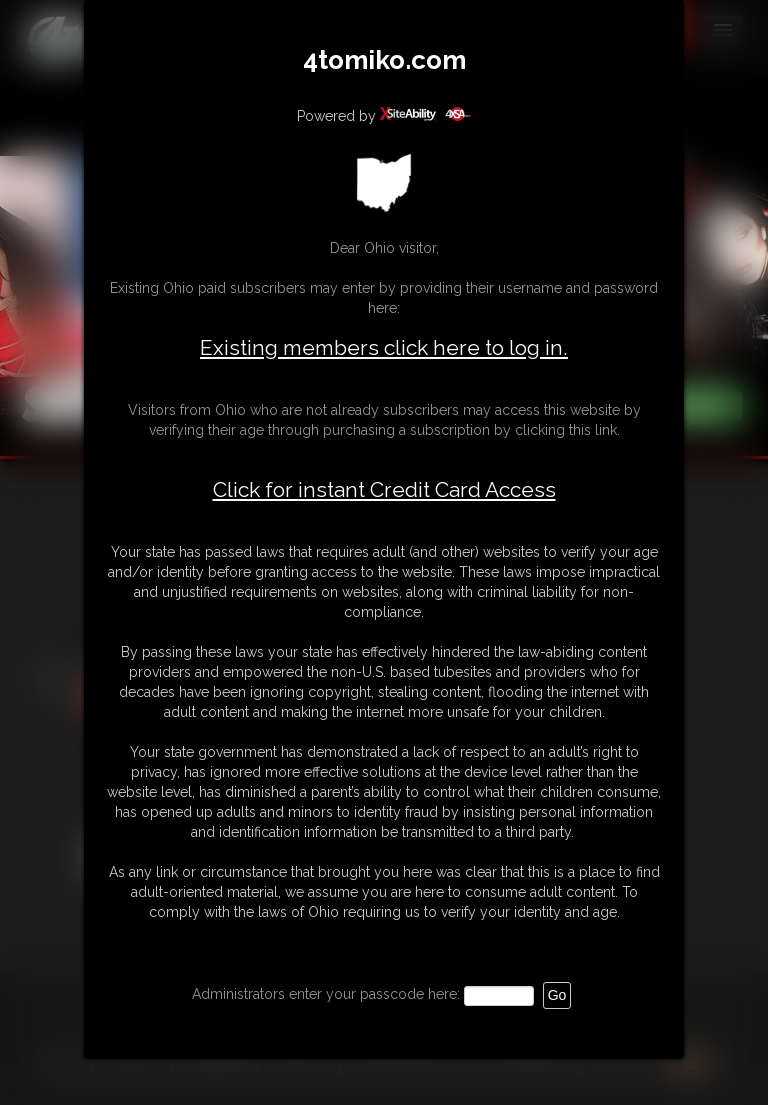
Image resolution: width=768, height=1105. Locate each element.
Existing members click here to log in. (384, 347)
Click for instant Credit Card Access (384, 490)
